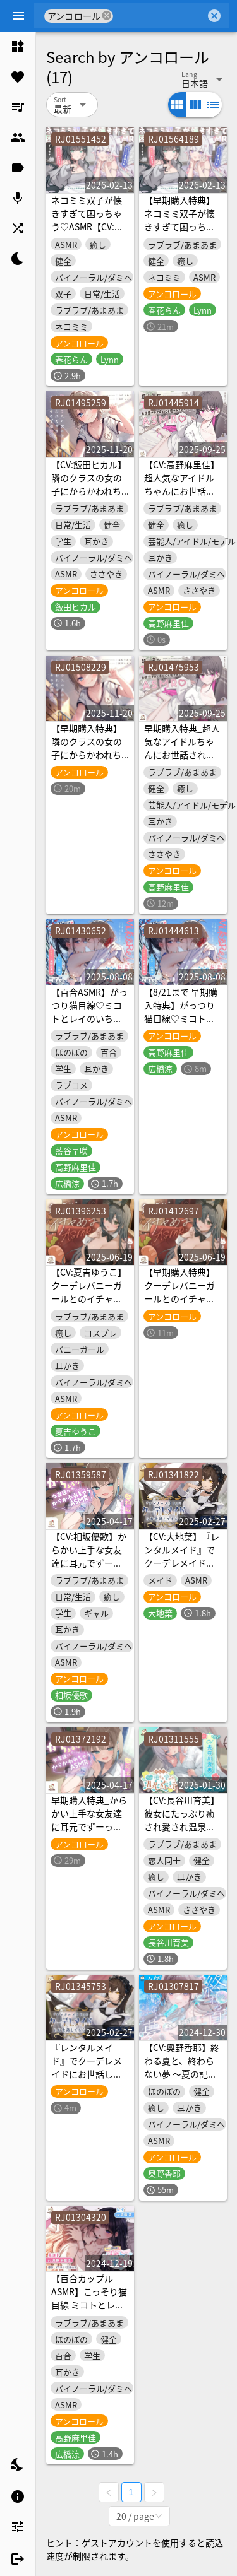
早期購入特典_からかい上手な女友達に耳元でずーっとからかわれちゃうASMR (89, 1826)
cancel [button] (107, 15)
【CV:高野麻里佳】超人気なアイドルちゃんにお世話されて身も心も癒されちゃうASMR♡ (181, 491)
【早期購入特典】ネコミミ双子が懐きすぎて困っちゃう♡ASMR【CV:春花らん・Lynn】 (180, 226)
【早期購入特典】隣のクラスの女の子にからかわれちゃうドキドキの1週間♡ (89, 754)
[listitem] (17, 47)
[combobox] (159, 15)
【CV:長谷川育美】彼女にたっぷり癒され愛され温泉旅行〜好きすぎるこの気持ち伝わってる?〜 (181, 1833)
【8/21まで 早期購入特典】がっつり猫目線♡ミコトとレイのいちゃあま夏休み (180, 1018)
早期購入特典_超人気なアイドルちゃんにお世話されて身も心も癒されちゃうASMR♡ (182, 754)
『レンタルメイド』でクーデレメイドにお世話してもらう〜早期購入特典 (86, 2074)
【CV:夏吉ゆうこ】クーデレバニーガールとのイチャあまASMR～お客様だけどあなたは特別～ (89, 1305)
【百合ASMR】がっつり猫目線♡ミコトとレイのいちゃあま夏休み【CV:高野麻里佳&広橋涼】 (89, 1018)
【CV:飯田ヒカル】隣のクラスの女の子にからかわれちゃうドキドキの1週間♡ (89, 491)
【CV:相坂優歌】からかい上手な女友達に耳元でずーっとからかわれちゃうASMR (88, 1563)
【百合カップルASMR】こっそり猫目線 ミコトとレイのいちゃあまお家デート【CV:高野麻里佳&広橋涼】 (89, 2311)
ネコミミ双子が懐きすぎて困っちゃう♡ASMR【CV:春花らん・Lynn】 (87, 220)
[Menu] (18, 15)
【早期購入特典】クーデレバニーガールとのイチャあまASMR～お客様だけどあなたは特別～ (182, 1305)
